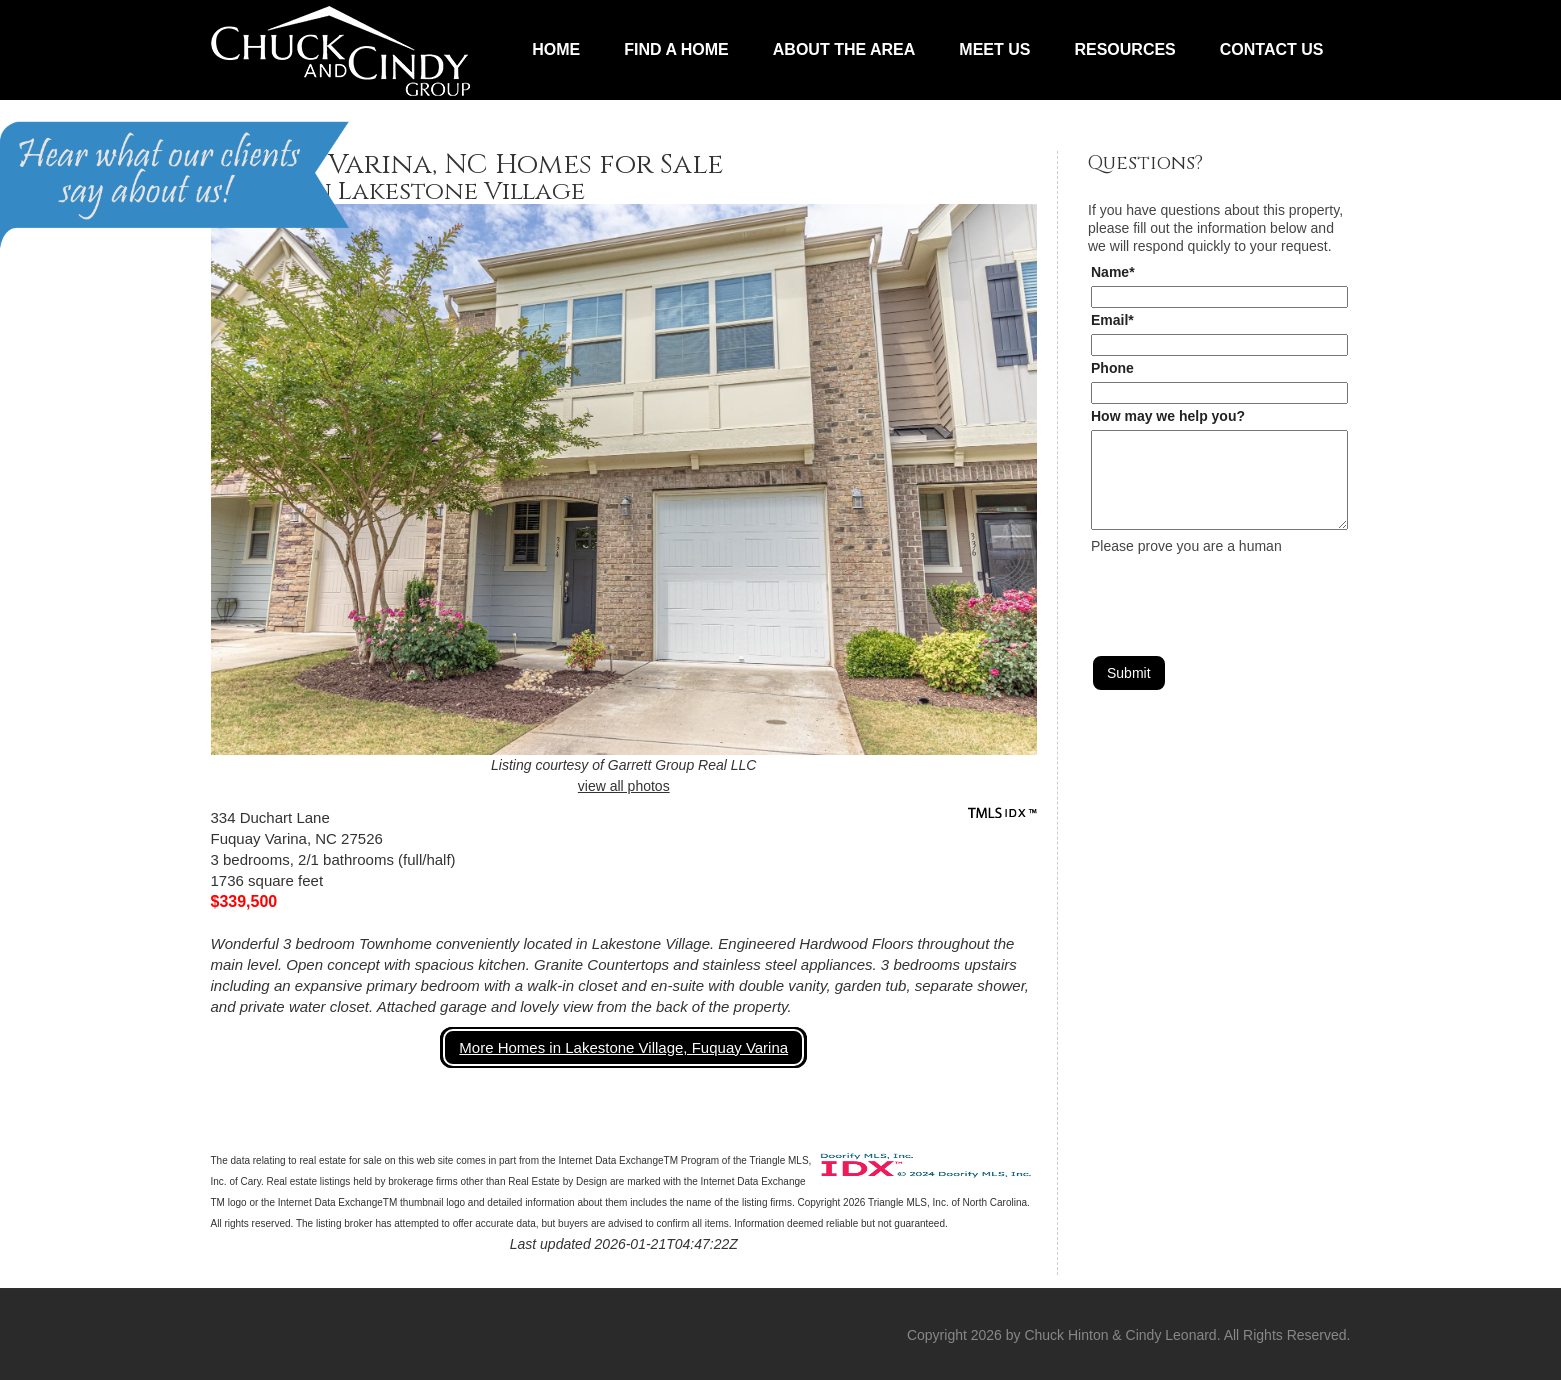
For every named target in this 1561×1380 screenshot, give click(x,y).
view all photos (624, 786)
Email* (1112, 320)
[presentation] (1243, 594)
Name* (1113, 272)
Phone (1112, 368)
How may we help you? (1168, 416)
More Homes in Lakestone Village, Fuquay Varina (623, 1047)
